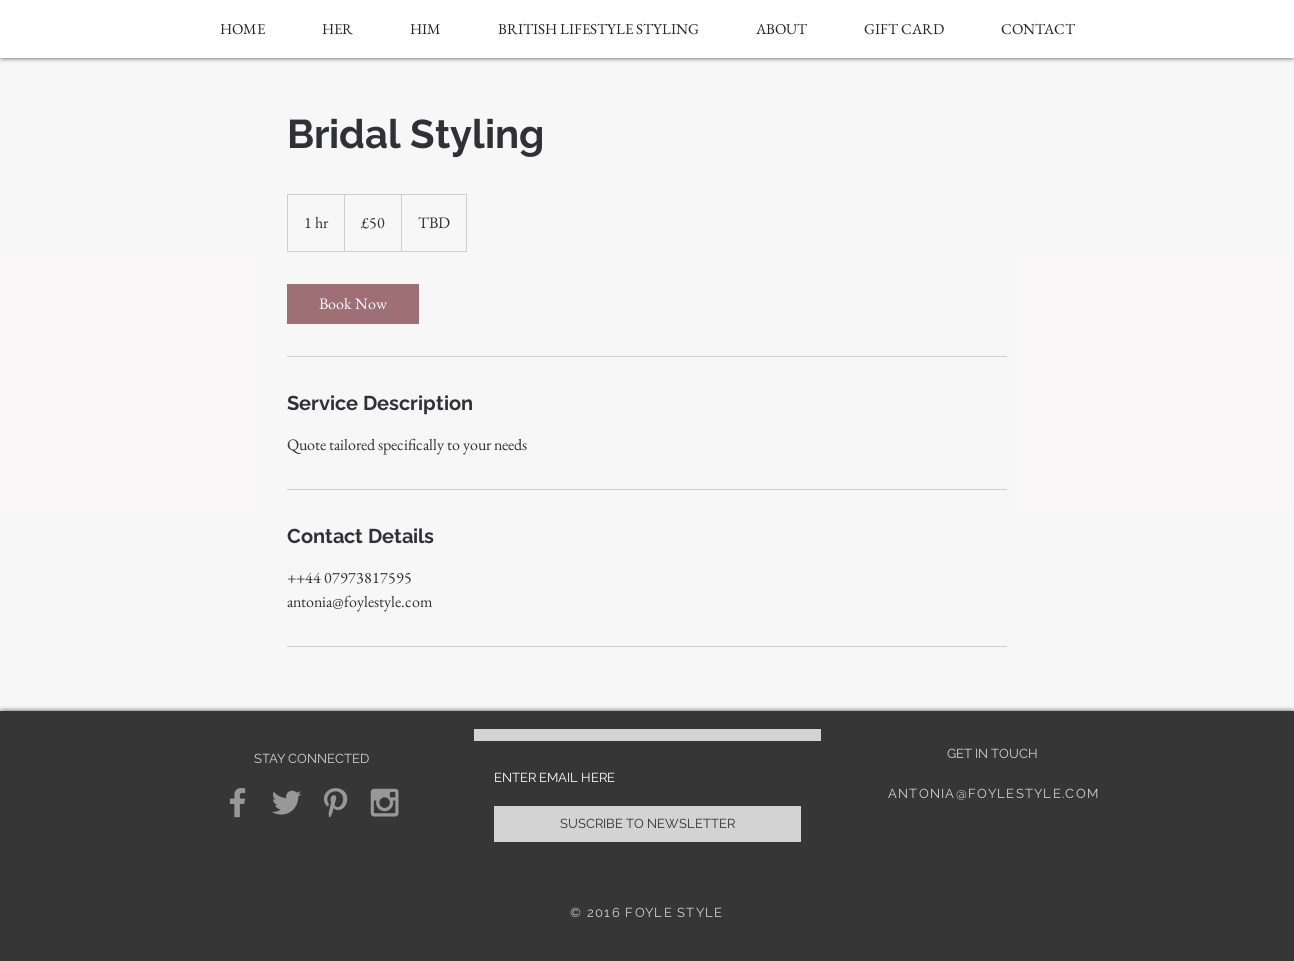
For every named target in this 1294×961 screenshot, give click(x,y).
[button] (337, 29)
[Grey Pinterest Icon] (335, 802)
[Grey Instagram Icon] (384, 802)
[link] (353, 304)
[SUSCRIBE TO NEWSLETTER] (647, 824)
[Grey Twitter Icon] (286, 802)
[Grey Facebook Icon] (237, 802)
